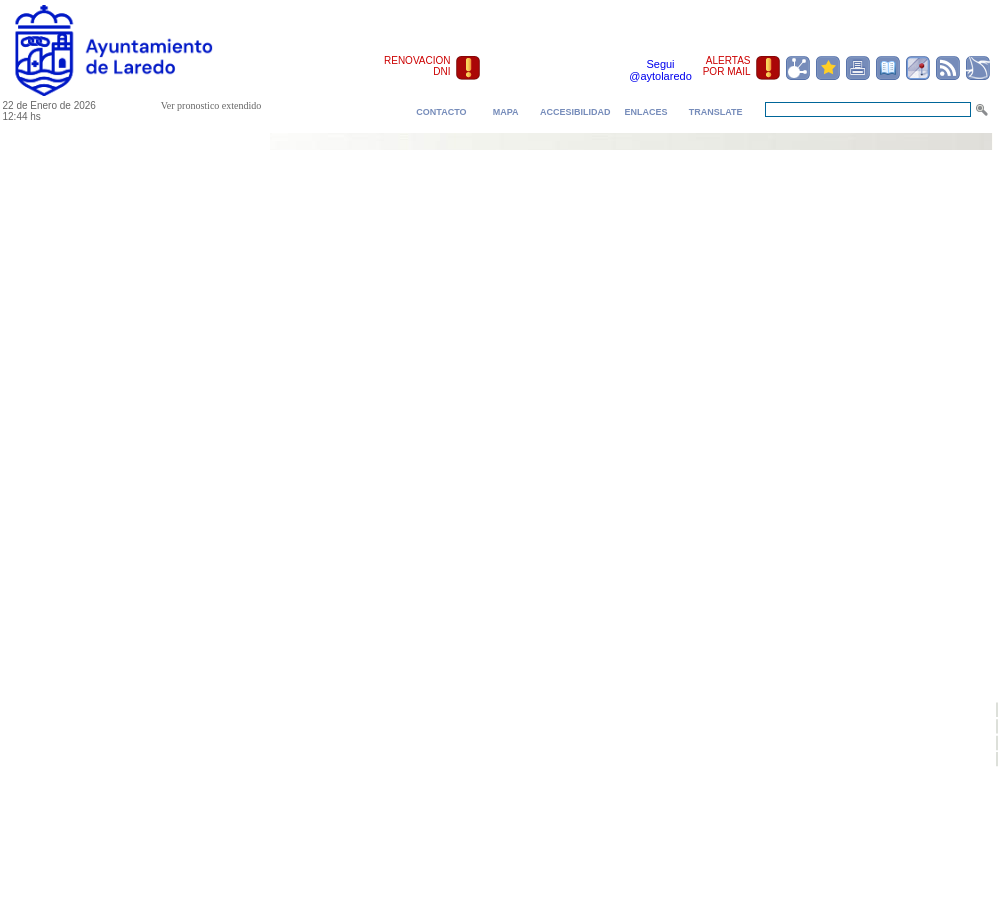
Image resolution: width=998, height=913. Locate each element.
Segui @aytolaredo (660, 70)
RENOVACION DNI (417, 66)
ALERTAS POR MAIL (727, 66)
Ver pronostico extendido (211, 105)
